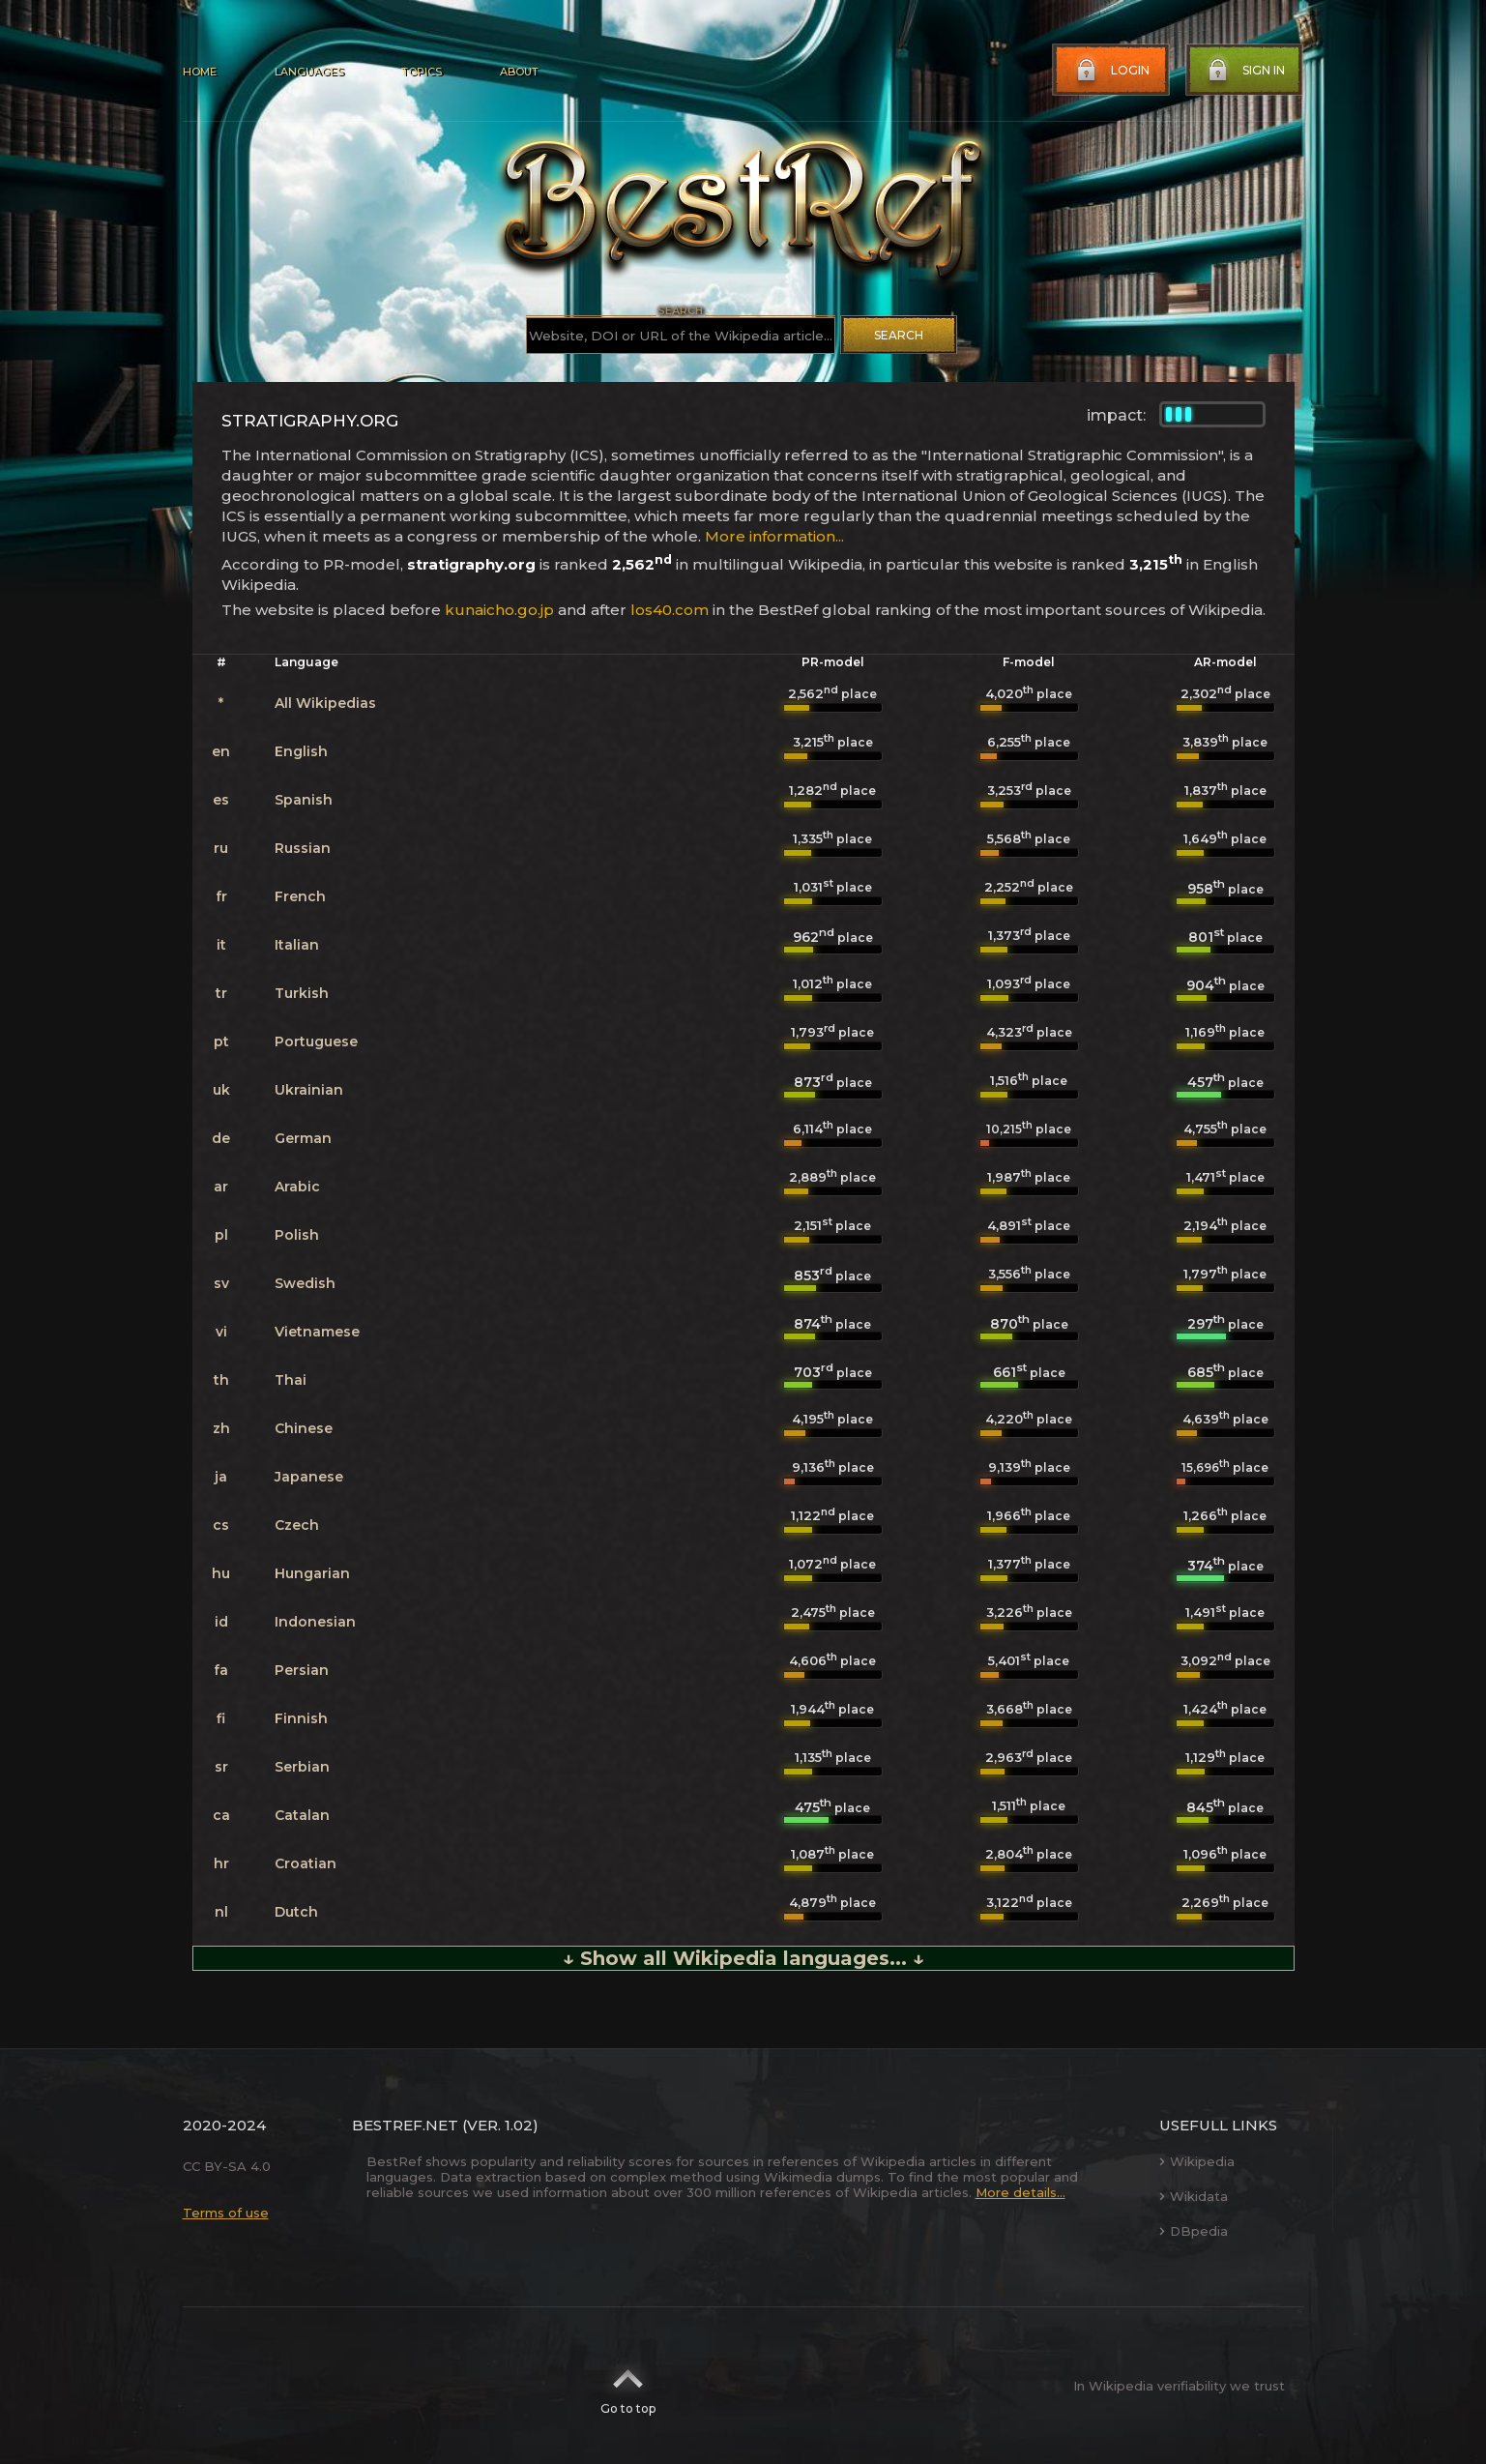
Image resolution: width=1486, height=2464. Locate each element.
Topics (421, 71)
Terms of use (226, 2212)
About (519, 71)
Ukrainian (309, 1090)
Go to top (627, 2386)
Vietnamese (317, 1331)
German (303, 1138)
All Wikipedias (325, 703)
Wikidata (1193, 2196)
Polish (297, 1235)
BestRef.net (405, 2125)
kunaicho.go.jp (499, 610)
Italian (297, 944)
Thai (290, 1380)
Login (1111, 70)
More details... (1020, 2192)
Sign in (1244, 70)
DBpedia (1193, 2231)
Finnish (301, 1718)
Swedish (305, 1283)
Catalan (302, 1815)
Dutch (296, 1912)
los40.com (669, 610)
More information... (774, 536)
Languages (309, 71)
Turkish (302, 993)
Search (898, 335)
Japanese (309, 1476)
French (300, 896)
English (301, 751)
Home (200, 71)
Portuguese (316, 1041)
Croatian (305, 1863)
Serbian (302, 1766)
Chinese (304, 1428)
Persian (302, 1670)
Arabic (297, 1186)
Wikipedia (1197, 2161)
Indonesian (315, 1621)
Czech (297, 1525)
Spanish (304, 799)
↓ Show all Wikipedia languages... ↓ (743, 1958)
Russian (303, 848)
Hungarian (312, 1573)
